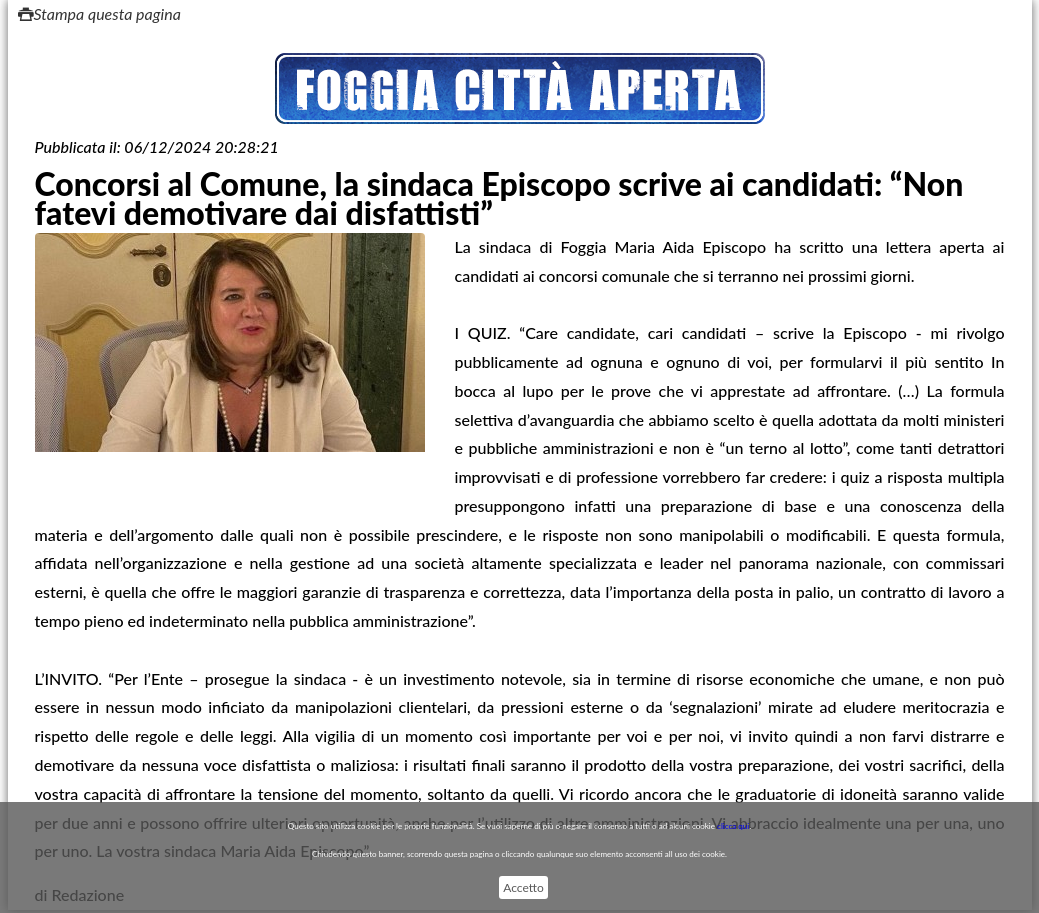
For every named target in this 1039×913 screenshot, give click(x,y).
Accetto (523, 887)
